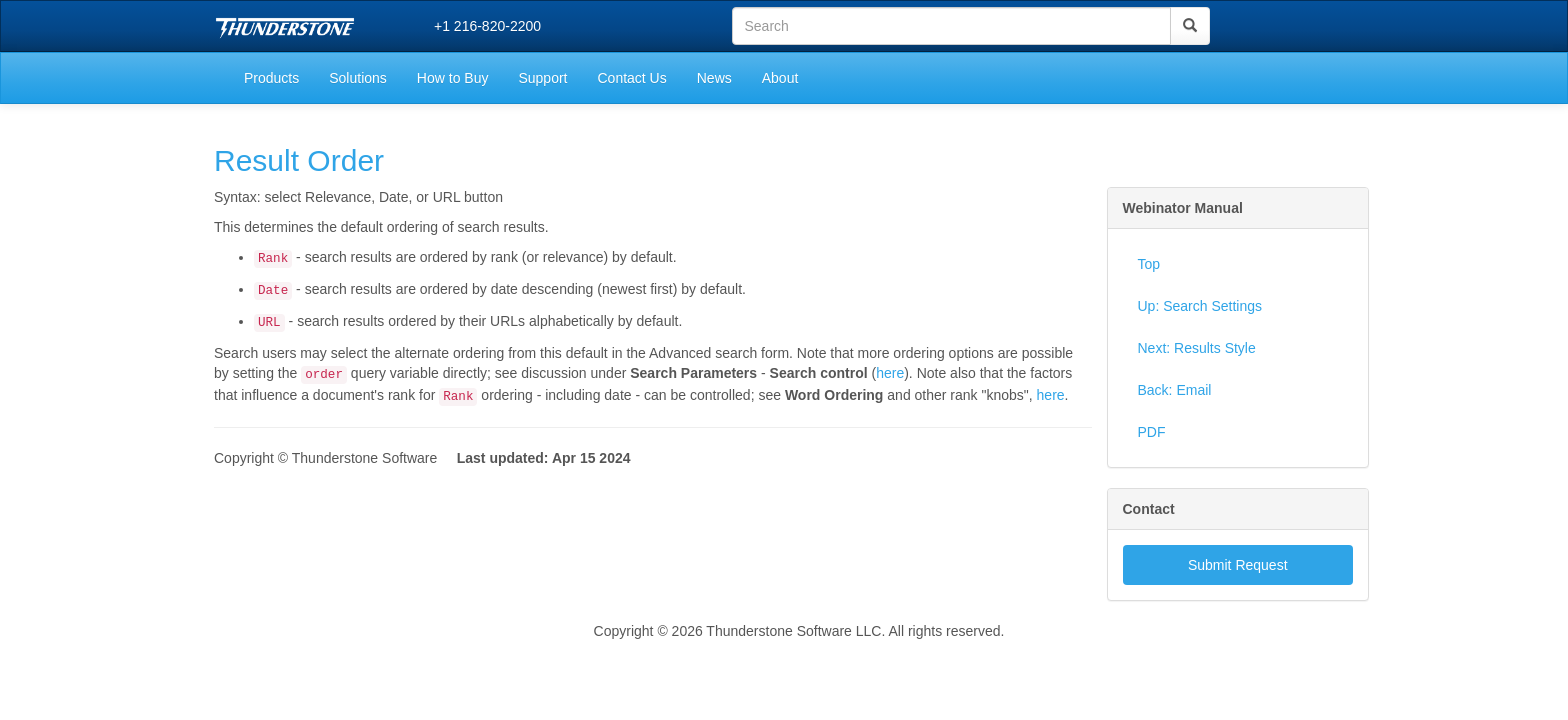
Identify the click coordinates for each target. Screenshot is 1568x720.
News (714, 78)
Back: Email (1175, 390)
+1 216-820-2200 (487, 26)
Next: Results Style (1197, 348)
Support (542, 78)
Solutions (358, 78)
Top (1149, 264)
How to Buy (453, 78)
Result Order (299, 160)
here (890, 373)
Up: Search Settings (1200, 306)
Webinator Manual (1183, 208)
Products (271, 78)
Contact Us (631, 78)
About (780, 78)
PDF (1152, 432)
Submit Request (1238, 565)
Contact (1149, 509)
